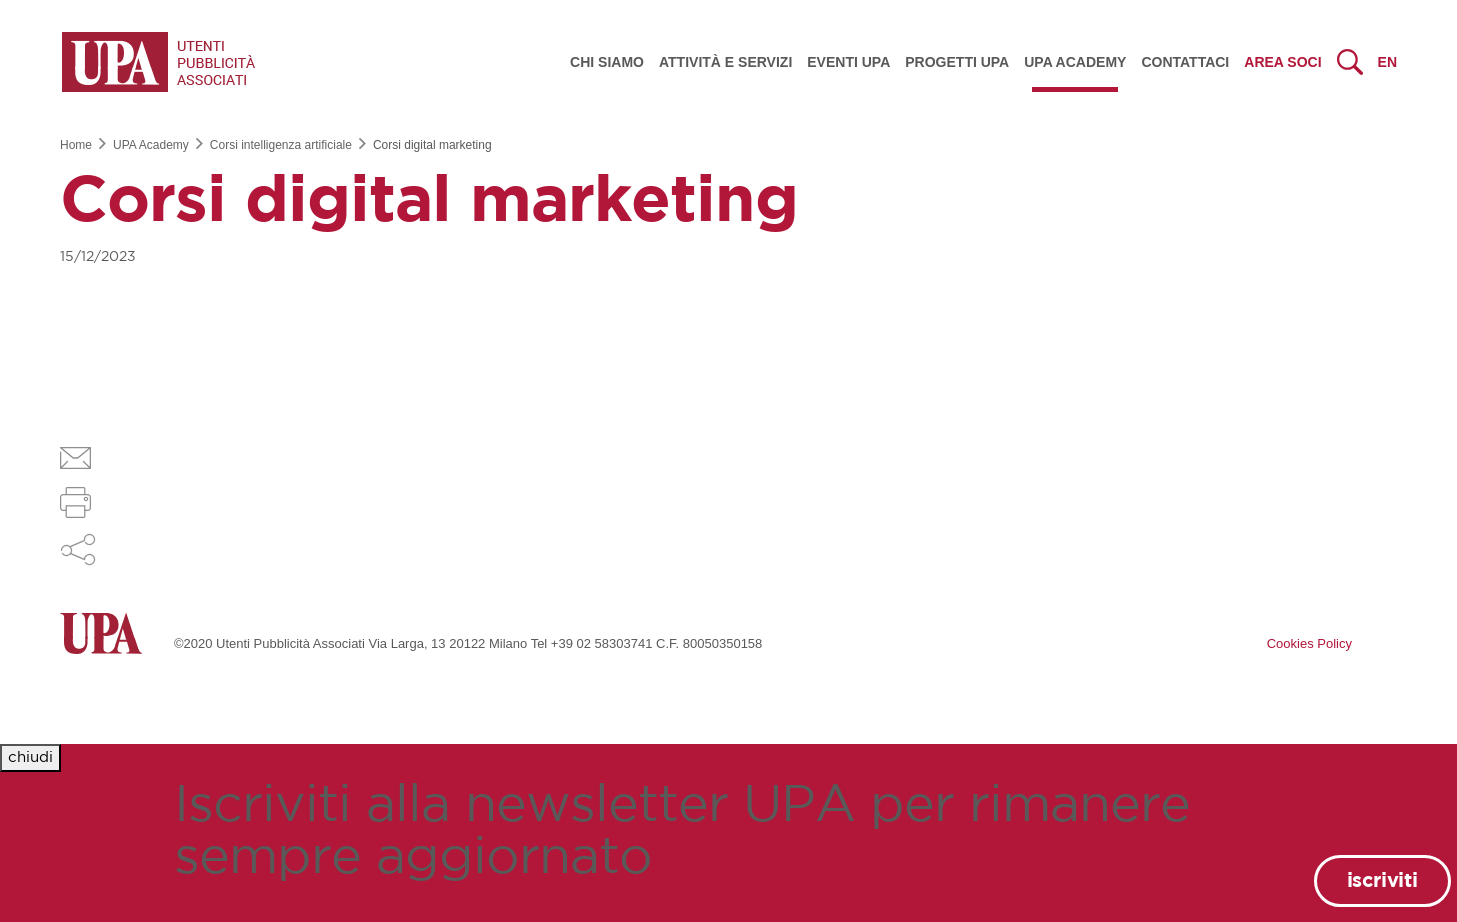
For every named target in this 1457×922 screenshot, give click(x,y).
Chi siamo (607, 62)
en (1387, 62)
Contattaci (1185, 62)
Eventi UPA (848, 62)
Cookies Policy (1309, 643)
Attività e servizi (725, 62)
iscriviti (1382, 881)
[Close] (30, 758)
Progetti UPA (957, 62)
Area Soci (1282, 62)
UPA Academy (1075, 62)
